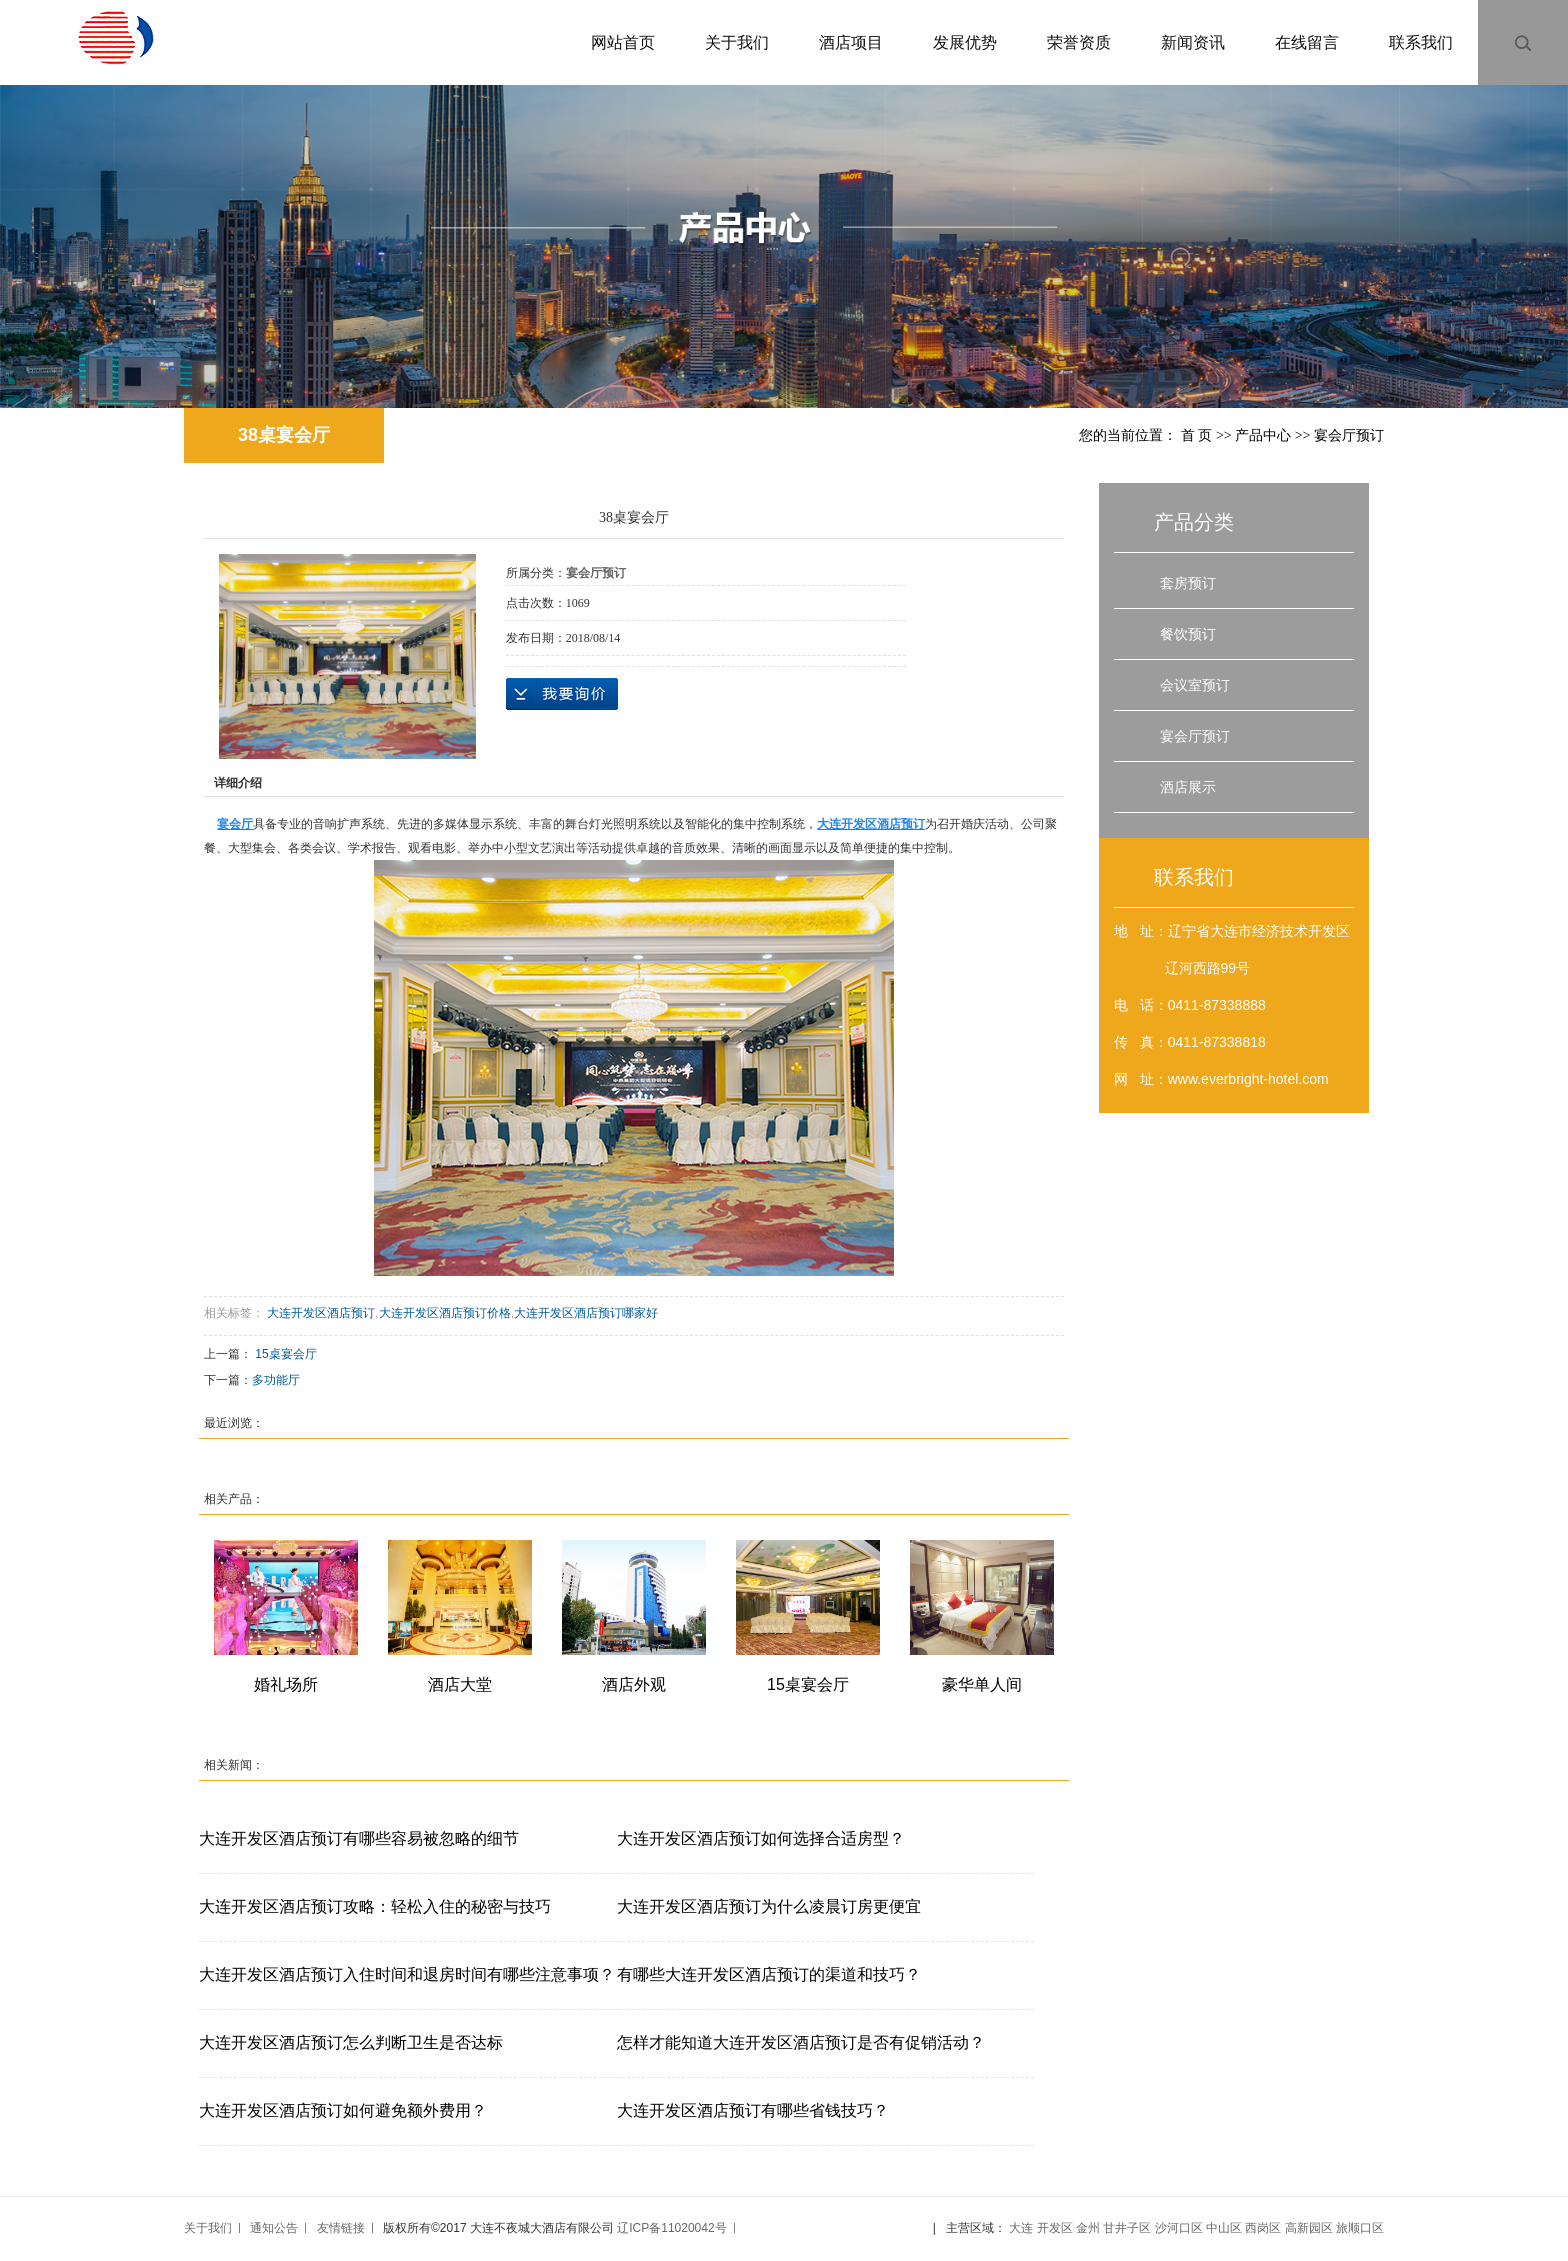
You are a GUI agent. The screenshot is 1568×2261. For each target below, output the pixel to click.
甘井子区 (1127, 2228)
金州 (1088, 2228)
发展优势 (965, 42)
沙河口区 (1179, 2228)
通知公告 (274, 2228)
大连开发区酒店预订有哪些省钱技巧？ (753, 2110)
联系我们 (1421, 42)
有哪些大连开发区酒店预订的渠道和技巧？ (769, 1974)
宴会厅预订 (1349, 435)
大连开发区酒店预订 (321, 1313)
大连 (1021, 2228)
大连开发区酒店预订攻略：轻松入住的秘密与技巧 (375, 1906)
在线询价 (562, 694)
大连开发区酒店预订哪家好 (586, 1313)
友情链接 (341, 2228)
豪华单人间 (982, 1684)
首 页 (1197, 435)
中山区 (1224, 2228)
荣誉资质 (1079, 42)
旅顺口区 (1360, 2228)
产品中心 (1263, 435)
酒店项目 (851, 42)
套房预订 (1188, 583)
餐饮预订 (1188, 634)
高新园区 (1309, 2228)
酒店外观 (634, 1684)
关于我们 (737, 42)
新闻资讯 (1193, 42)
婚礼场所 (286, 1684)
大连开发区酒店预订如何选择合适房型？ (761, 1838)
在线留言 (1307, 42)
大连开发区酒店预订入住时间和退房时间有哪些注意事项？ (407, 1974)
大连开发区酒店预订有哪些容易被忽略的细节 (359, 1838)
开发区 (1055, 2228)
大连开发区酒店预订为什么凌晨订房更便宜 (769, 1906)
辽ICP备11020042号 (671, 2228)
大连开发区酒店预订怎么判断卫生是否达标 (351, 2042)
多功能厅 (276, 1380)
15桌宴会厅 (285, 1354)
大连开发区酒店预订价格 (445, 1313)
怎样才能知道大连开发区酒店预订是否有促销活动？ (801, 2042)
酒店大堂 (460, 1684)
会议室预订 (1195, 685)
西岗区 (1263, 2228)
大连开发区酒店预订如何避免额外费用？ (343, 2110)
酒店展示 (1188, 787)
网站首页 (623, 42)
